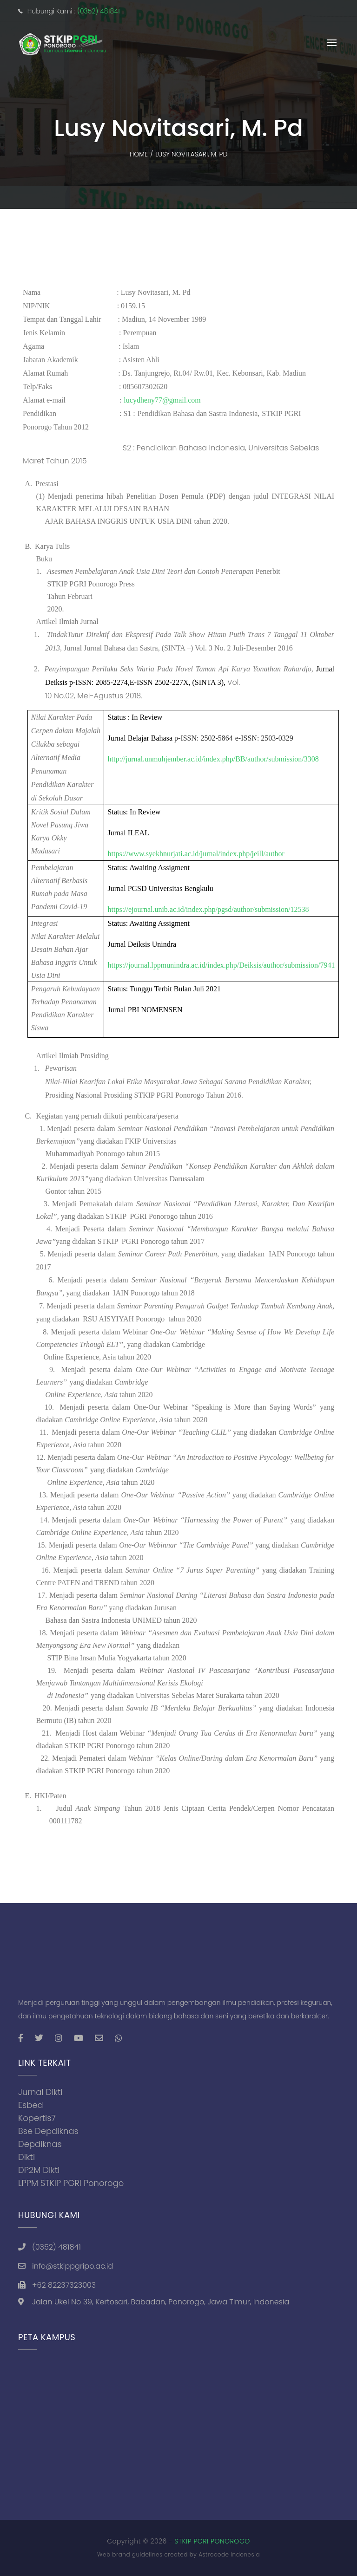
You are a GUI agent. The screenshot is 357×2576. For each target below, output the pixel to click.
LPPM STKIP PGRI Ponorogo (71, 2183)
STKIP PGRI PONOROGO (212, 2541)
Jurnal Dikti (40, 2092)
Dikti (26, 2157)
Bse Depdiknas (48, 2131)
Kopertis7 (37, 2118)
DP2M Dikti (39, 2170)
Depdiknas (40, 2144)
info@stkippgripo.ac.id (72, 2266)
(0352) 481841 (98, 11)
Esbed (30, 2105)
